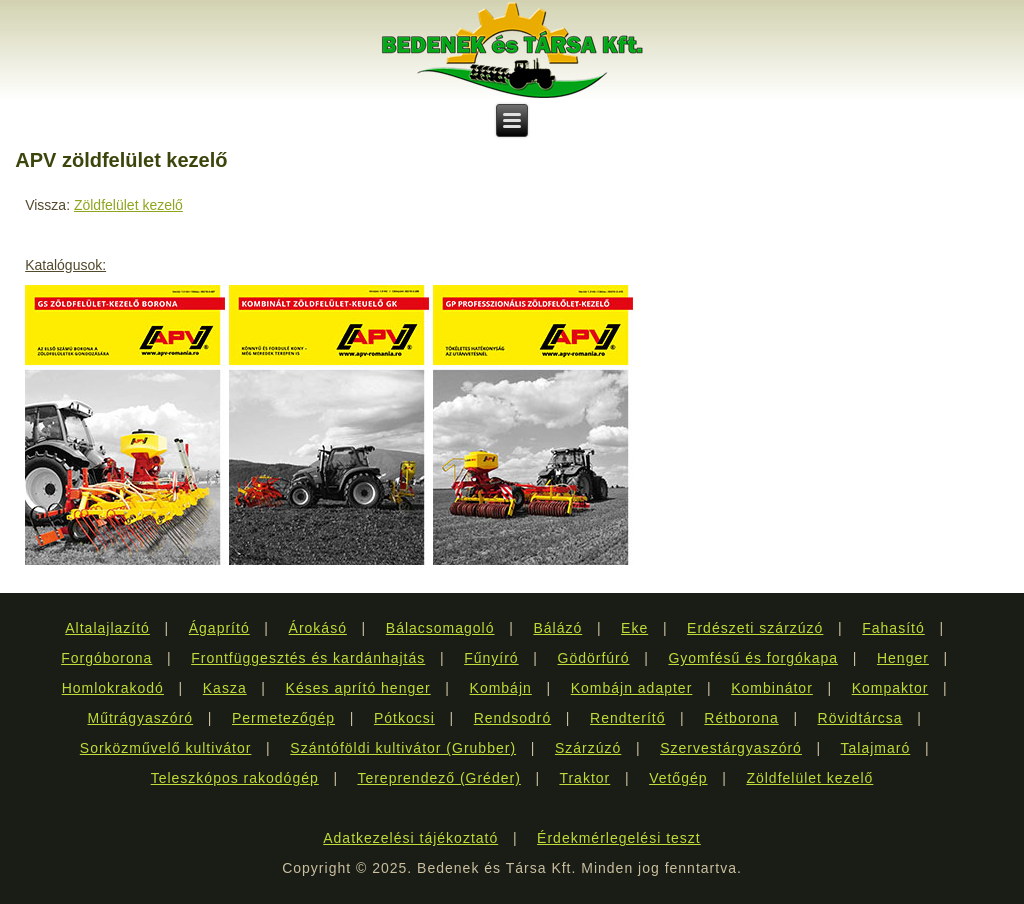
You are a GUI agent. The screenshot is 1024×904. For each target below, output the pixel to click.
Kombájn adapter (632, 688)
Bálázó (557, 628)
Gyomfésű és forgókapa (753, 658)
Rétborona (741, 718)
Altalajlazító (107, 628)
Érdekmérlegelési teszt (619, 838)
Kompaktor (890, 688)
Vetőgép (678, 778)
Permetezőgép (283, 718)
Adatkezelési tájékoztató (410, 838)
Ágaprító (219, 628)
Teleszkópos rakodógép (235, 778)
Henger (903, 658)
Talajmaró (876, 748)
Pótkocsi (404, 718)
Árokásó (318, 628)
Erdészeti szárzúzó (755, 628)
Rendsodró (513, 718)
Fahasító (893, 628)
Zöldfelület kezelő (128, 205)
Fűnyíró (491, 658)
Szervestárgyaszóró (731, 748)
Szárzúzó (588, 748)
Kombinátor (772, 688)
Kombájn (501, 688)
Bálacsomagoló (440, 628)
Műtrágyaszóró (141, 718)
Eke (634, 628)
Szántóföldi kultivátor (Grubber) (403, 748)
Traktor (584, 778)
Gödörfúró (594, 658)
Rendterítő (627, 718)
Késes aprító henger (358, 688)
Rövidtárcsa (860, 718)
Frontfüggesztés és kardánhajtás (308, 658)
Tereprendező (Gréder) (438, 778)
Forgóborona (106, 658)
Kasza (225, 688)
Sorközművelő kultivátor (166, 748)
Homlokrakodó (113, 688)
